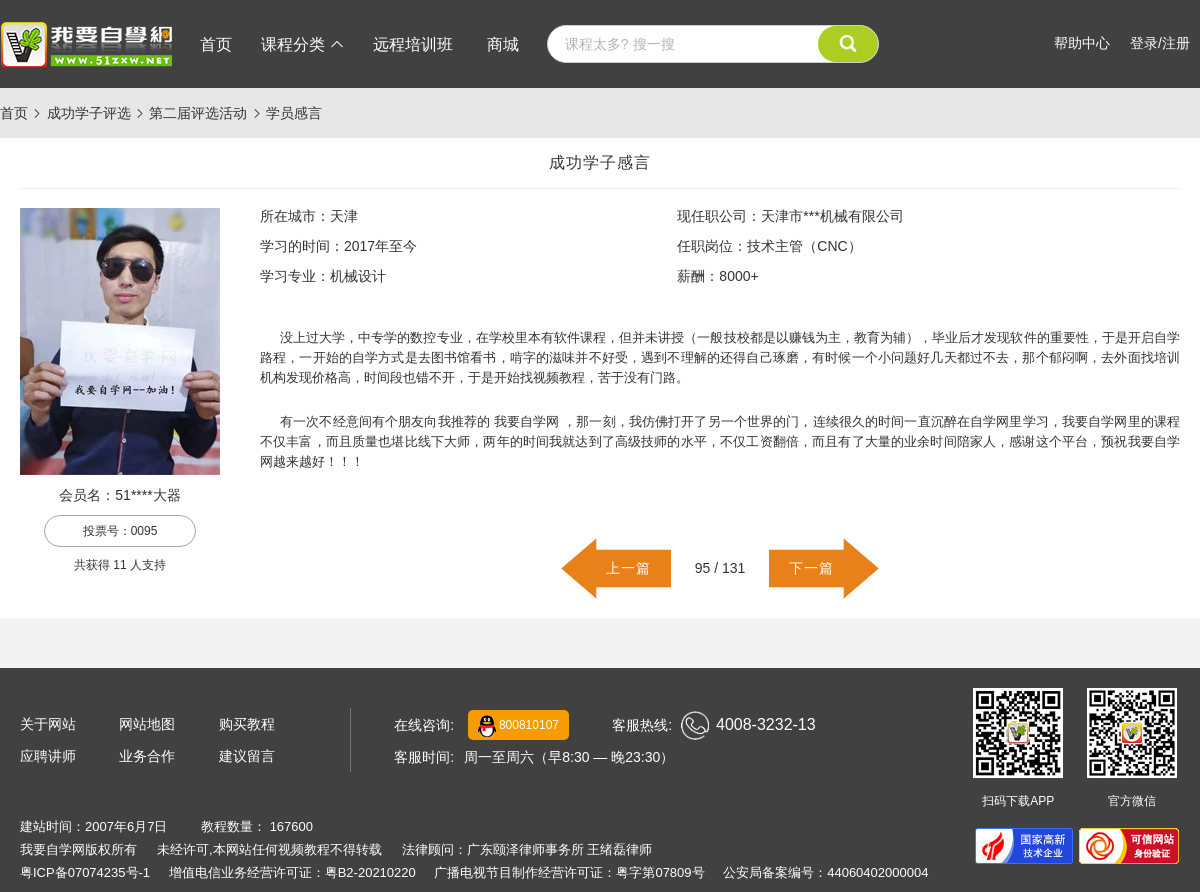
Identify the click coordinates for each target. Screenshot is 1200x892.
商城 (503, 44)
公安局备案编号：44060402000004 (825, 872)
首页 (216, 44)
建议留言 (247, 756)
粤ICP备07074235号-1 (85, 872)
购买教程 (247, 724)
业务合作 (147, 756)
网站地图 (147, 724)
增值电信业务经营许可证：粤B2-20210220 (292, 872)
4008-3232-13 (748, 725)
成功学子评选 (89, 113)
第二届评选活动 (198, 113)
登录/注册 (1160, 43)
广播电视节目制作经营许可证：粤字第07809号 (569, 872)
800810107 (518, 726)
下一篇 (811, 568)
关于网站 (48, 724)
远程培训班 (413, 44)
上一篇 (628, 568)
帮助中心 (1082, 43)
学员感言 (294, 113)
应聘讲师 (48, 756)
